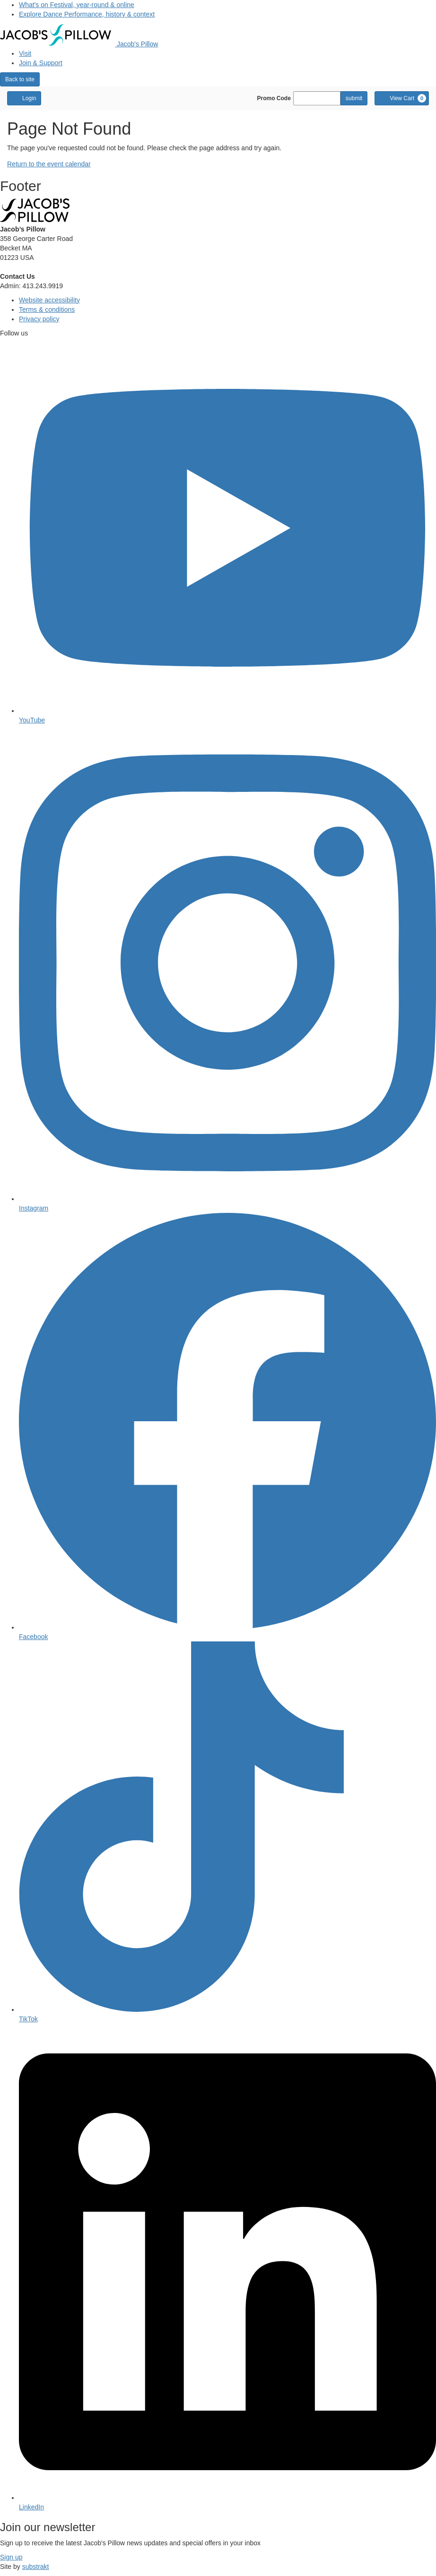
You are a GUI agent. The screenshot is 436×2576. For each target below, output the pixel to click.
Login (24, 98)
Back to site (20, 79)
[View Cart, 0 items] (402, 98)
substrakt (35, 2566)
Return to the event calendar (49, 164)
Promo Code (274, 98)
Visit (25, 53)
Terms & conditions (47, 309)
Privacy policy (39, 319)
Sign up (11, 2557)
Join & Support (40, 63)
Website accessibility (49, 300)
